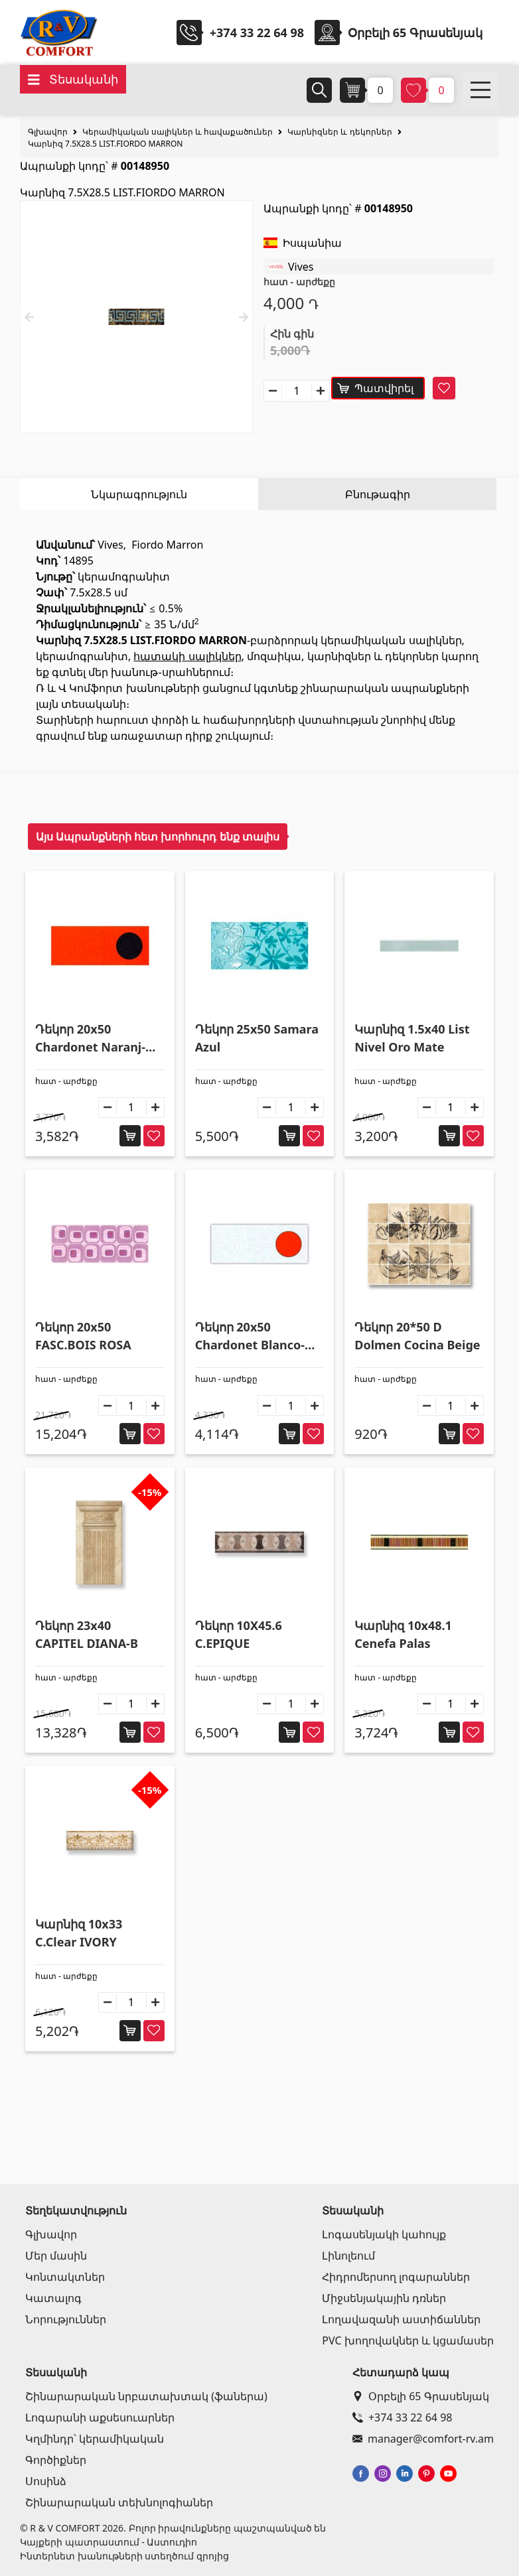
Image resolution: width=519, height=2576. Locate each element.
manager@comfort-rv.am (423, 2439)
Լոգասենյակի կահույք (384, 2234)
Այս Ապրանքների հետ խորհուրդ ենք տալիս (157, 836)
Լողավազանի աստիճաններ (401, 2319)
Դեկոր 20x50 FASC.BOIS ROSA (83, 1336)
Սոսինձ (45, 2481)
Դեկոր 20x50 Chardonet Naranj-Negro (90, 1038)
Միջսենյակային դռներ (384, 2298)
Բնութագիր (377, 494)
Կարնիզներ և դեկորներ (339, 131)
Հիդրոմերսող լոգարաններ (396, 2277)
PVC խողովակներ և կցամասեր (408, 2340)
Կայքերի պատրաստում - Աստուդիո (108, 2542)
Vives (301, 266)
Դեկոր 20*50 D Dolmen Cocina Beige (417, 1336)
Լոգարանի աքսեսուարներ (100, 2417)
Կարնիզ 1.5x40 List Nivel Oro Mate (411, 1038)
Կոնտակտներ (65, 2277)
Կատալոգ (53, 2298)
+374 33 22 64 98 (257, 32)
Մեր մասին (56, 2255)
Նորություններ (65, 2319)
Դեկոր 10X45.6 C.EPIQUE (238, 1634)
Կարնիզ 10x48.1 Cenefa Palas (403, 1634)
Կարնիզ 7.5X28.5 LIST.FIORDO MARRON (105, 143)
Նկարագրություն (139, 494)
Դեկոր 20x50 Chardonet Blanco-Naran (250, 1336)
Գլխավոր (48, 131)
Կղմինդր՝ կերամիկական (94, 2438)
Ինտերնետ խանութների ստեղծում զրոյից (124, 2555)
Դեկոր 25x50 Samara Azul (257, 1038)
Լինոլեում (348, 2255)
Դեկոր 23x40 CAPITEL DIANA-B (86, 1634)
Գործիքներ (55, 2460)
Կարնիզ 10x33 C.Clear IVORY (78, 1933)
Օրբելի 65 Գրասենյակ (420, 2396)
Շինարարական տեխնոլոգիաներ (119, 2502)
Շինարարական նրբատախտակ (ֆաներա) (146, 2396)
